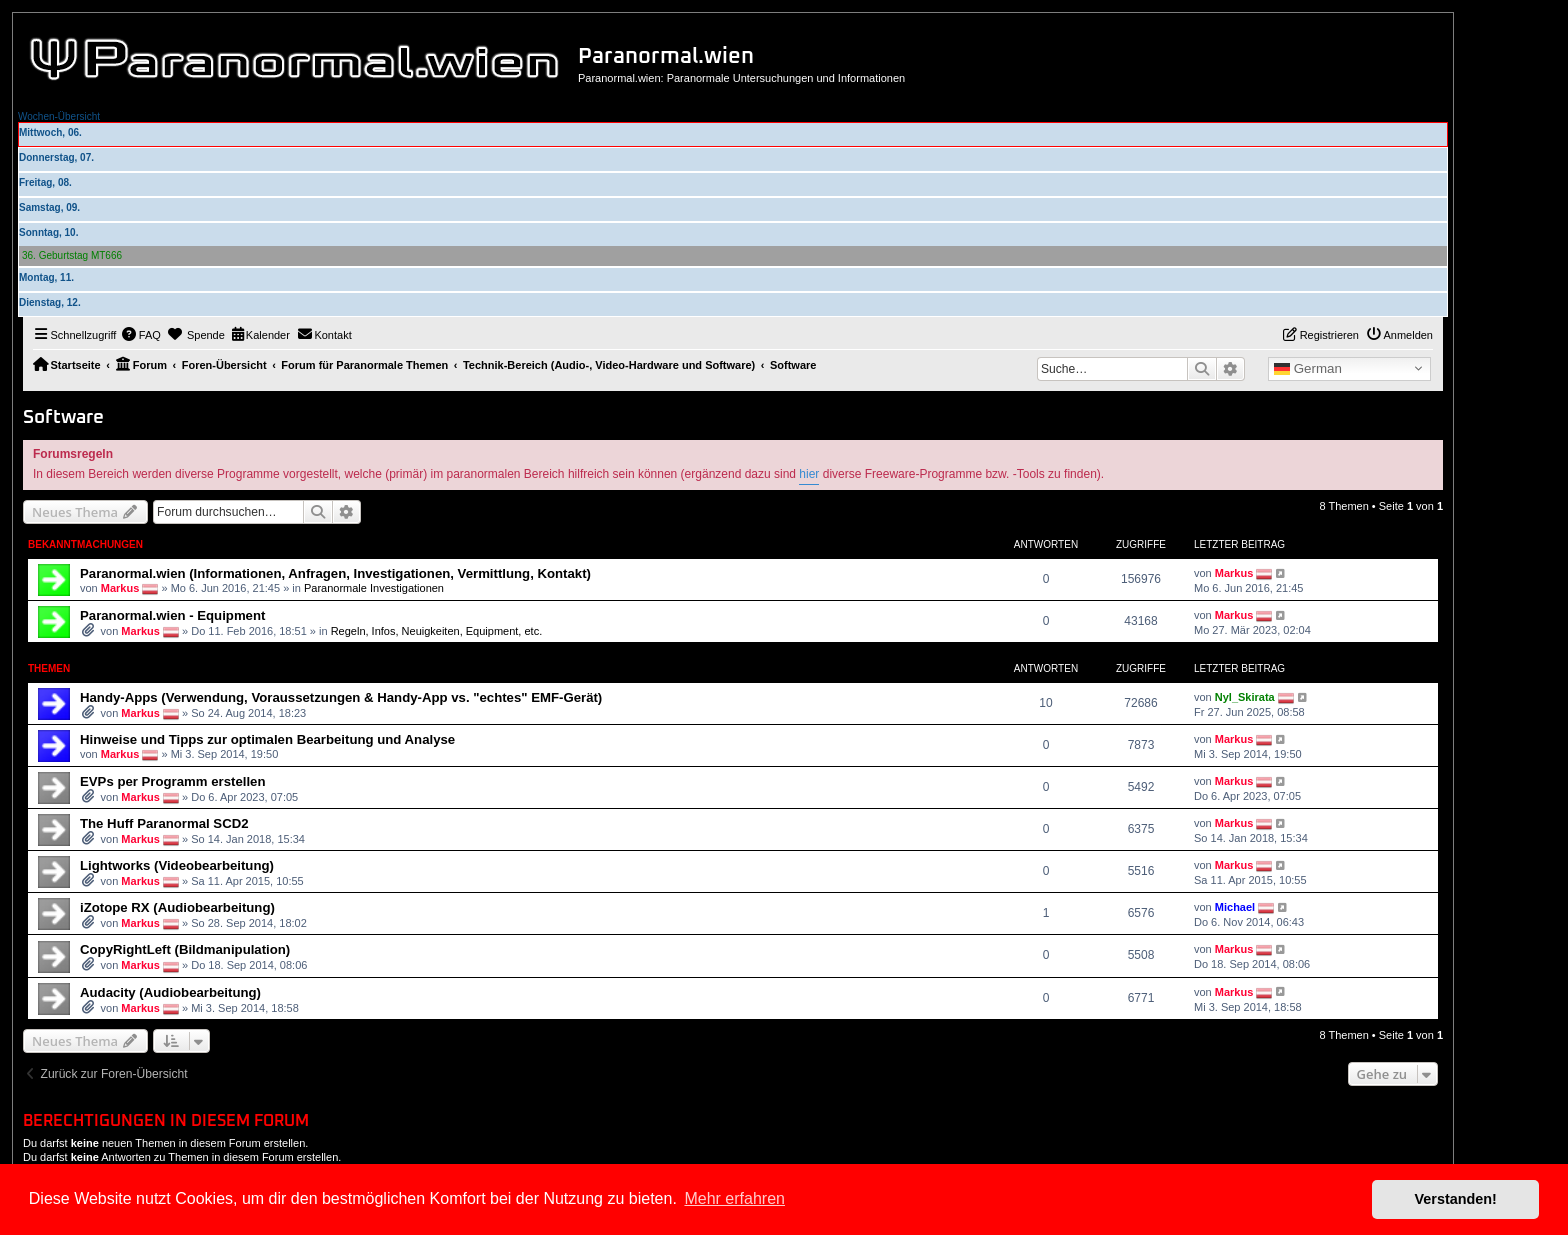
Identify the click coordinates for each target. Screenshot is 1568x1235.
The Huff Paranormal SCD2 (164, 823)
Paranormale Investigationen (374, 588)
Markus (120, 588)
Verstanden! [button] (1456, 1199)
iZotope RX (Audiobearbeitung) (177, 907)
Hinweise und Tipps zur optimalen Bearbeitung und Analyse (267, 739)
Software (63, 417)
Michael (1235, 907)
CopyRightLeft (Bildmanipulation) (185, 949)
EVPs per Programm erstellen (172, 781)
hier (809, 474)
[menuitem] (141, 335)
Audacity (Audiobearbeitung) (170, 992)
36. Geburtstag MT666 (72, 255)
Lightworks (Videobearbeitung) (177, 865)
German (1308, 369)
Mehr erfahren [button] (734, 1198)
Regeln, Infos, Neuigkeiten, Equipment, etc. (437, 631)
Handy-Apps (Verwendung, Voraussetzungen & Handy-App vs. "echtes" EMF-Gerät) (341, 697)
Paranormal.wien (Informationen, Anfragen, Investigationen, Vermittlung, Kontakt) (335, 573)
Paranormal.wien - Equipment (172, 615)
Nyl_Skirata (1245, 697)
